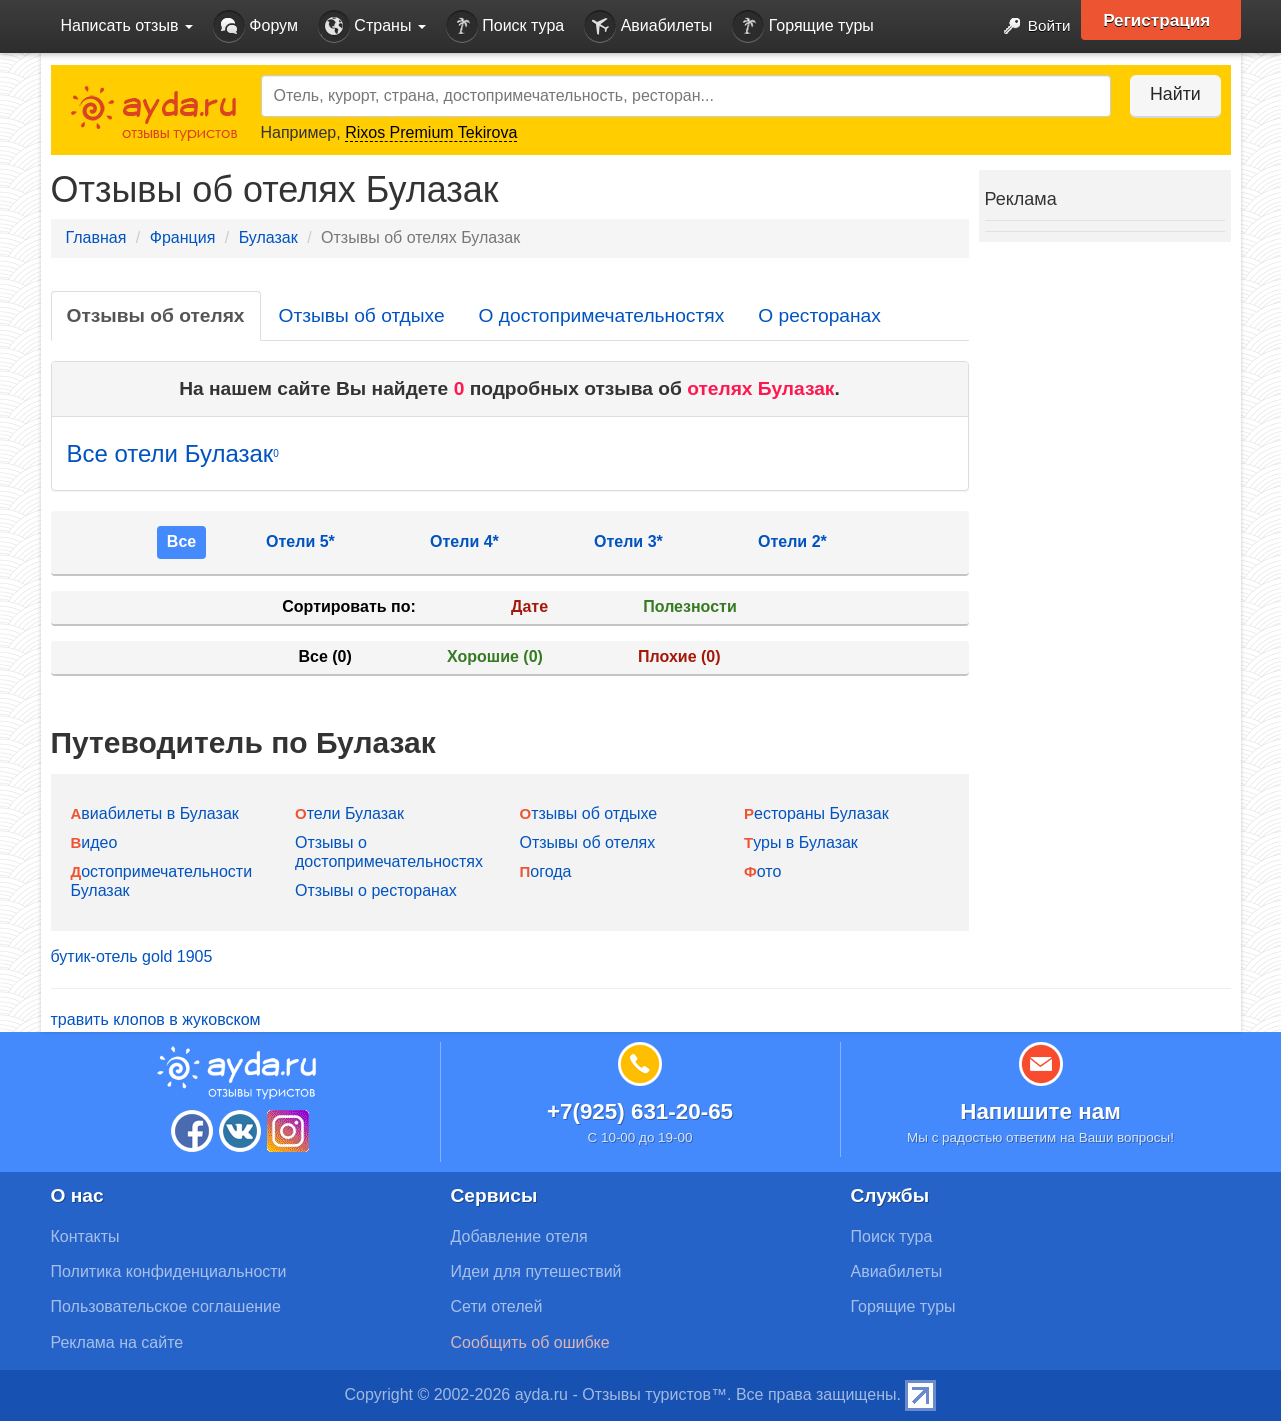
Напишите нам (1040, 1111)
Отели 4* (464, 541)
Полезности (689, 606)
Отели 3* (628, 541)
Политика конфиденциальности (169, 1271)
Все (181, 541)
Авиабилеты (648, 26)
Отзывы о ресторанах (376, 890)
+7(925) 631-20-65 (640, 1111)
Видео (94, 842)
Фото (762, 871)
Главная (96, 237)
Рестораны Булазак (816, 813)
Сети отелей (497, 1306)
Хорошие (495, 656)
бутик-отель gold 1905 (132, 956)
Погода (546, 871)
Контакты (85, 1236)
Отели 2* (792, 541)
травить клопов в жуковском (156, 1019)
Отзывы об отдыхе (362, 315)
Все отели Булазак (173, 453)
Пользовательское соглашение (166, 1306)
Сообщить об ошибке (530, 1342)
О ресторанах (819, 315)
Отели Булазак (349, 813)
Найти (1170, 94)
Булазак (268, 237)
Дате (529, 606)
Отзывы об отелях (156, 315)
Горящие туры (803, 26)
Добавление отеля (519, 1236)
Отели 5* (300, 541)
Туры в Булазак (801, 842)
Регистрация (1162, 20)
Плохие (679, 656)
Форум (255, 26)
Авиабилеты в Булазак (155, 813)
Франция (183, 237)
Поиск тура (505, 26)
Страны (372, 26)
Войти (1029, 26)
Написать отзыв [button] (127, 25)
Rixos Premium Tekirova (431, 132)
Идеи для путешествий (536, 1271)
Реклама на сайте (117, 1342)
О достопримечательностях (602, 315)
